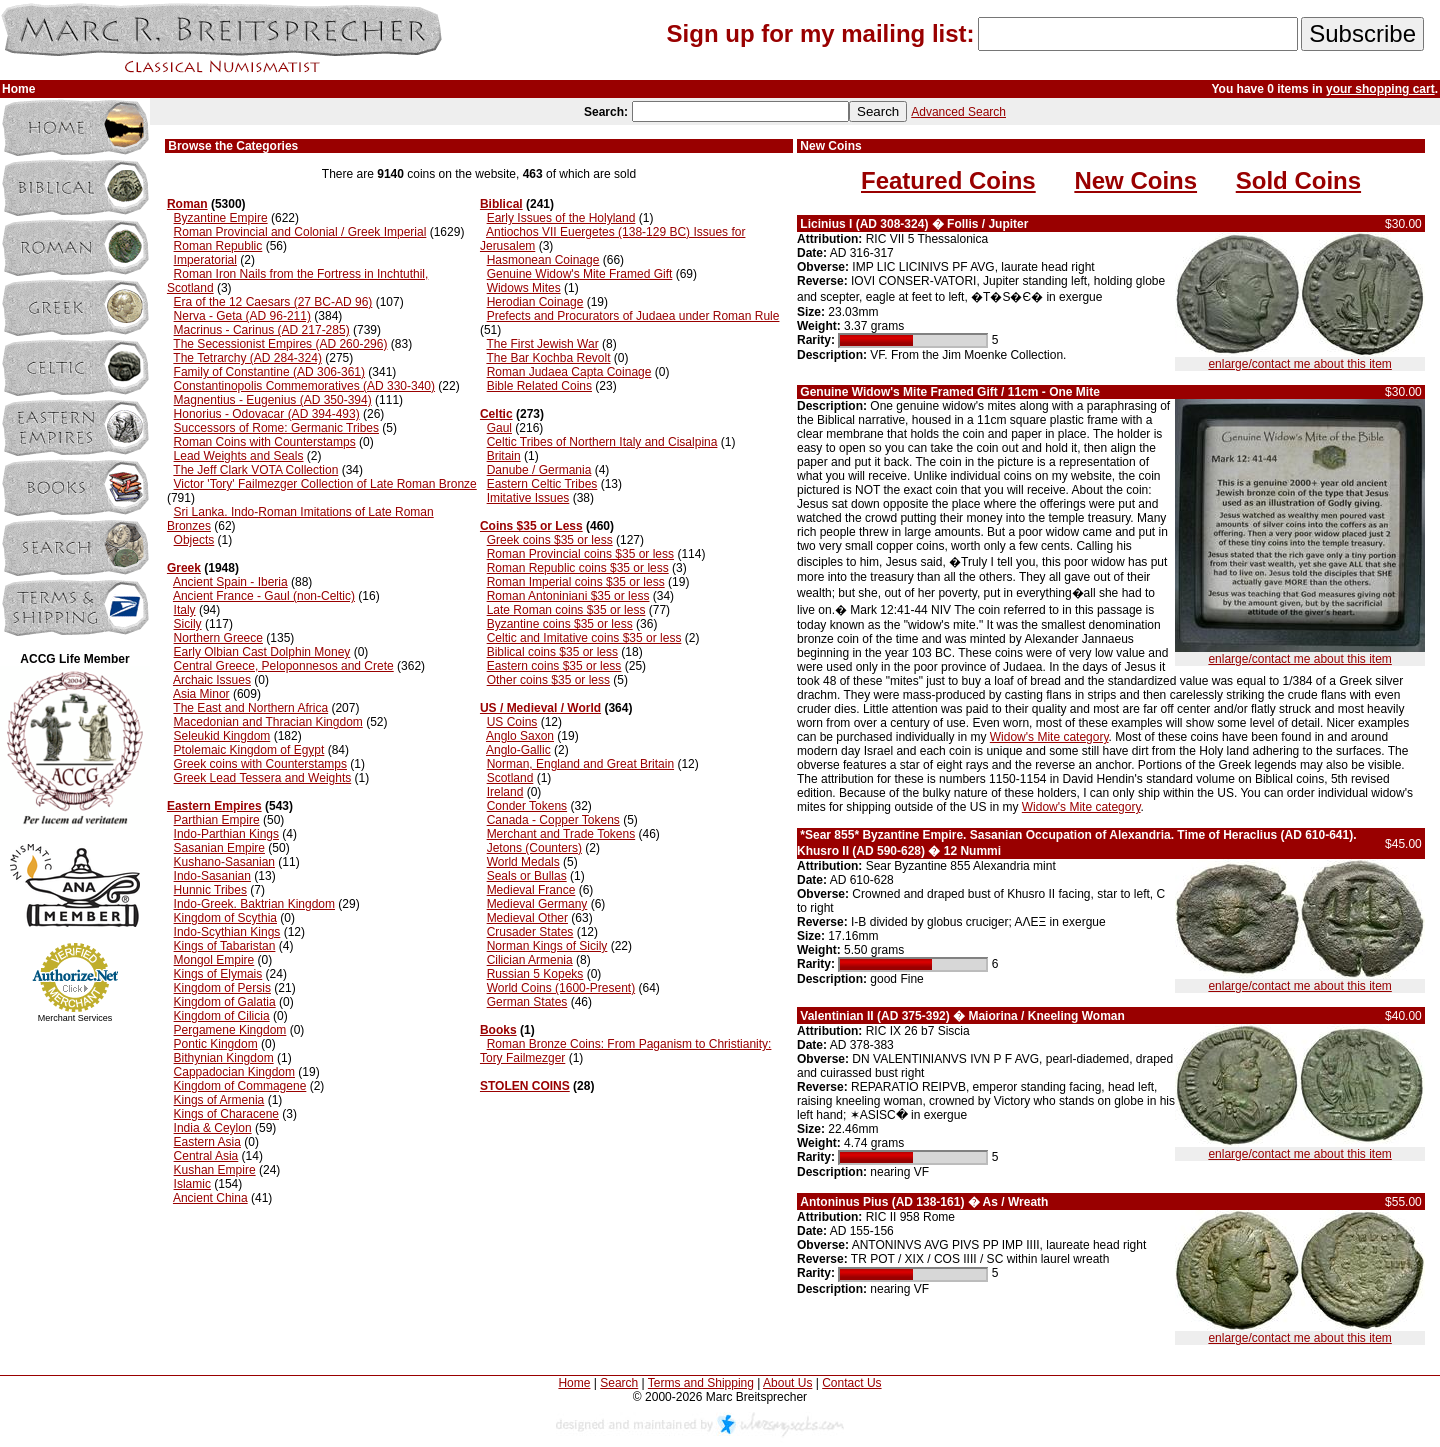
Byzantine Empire (221, 218)
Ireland (505, 792)
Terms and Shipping (701, 1383)
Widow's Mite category (1049, 737)
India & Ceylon (213, 1128)
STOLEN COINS (525, 1086)
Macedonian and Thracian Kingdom (268, 722)
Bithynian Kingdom (224, 1058)
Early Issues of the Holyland (561, 218)
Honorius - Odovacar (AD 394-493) (267, 414)
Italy (185, 610)
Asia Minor (201, 694)
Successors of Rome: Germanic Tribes (276, 428)
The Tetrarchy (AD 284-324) (247, 358)
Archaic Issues (212, 680)
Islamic (192, 1184)
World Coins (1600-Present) (561, 988)
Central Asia (206, 1156)
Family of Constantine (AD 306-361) (269, 372)
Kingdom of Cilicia (222, 1016)
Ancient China (210, 1198)
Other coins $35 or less (548, 680)
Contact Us (851, 1383)
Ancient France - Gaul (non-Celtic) (264, 596)
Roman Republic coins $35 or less (578, 568)
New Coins (1135, 180)
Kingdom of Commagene (240, 1086)
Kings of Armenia (219, 1100)
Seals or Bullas (527, 876)
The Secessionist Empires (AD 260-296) (280, 344)
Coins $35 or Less (531, 526)
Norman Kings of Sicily (547, 946)
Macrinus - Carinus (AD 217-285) (262, 330)
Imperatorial (205, 260)
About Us (787, 1383)
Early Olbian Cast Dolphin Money (262, 652)
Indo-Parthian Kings (226, 834)
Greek (184, 568)
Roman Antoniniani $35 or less (568, 596)
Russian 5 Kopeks (535, 974)
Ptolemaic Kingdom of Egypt (249, 750)
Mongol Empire (214, 960)
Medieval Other (527, 918)
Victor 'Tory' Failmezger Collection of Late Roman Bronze (325, 484)
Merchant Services (75, 1018)
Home (574, 1383)
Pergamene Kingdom (230, 1030)
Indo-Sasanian (212, 876)
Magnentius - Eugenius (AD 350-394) (273, 400)
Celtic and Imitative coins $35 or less (584, 638)
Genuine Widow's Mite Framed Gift (580, 274)
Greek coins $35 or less (550, 540)
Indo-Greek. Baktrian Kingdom (254, 904)
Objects (194, 540)
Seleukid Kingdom (222, 736)
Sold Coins (1298, 180)
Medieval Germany (537, 904)
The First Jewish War (542, 344)
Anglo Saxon (520, 736)
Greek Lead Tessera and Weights (263, 778)
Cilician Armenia (530, 960)
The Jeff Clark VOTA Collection (255, 470)
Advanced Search (958, 112)
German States (527, 1002)
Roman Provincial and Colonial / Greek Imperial (300, 232)
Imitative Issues (528, 498)
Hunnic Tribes (210, 890)
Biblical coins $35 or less (552, 652)
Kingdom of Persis (222, 988)
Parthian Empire (217, 820)
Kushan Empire (215, 1170)
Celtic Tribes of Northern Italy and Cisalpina (602, 442)
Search (619, 1383)
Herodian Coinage (535, 302)
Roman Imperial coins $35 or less (576, 582)
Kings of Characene (226, 1114)
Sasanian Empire (219, 848)
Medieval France (531, 890)
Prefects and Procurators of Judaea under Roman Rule (633, 316)
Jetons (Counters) (534, 848)
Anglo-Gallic (518, 750)
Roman (187, 204)
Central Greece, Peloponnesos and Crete (284, 666)
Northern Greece (218, 638)
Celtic (496, 414)
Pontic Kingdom (216, 1044)
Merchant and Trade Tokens (561, 834)
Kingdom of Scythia (225, 918)
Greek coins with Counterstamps (260, 764)
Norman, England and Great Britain (580, 764)
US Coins (512, 722)
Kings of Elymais (218, 974)
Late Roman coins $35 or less (566, 610)
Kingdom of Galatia (225, 1002)
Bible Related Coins (539, 386)
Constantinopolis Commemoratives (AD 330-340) (304, 386)
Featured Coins (948, 180)
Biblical (501, 204)
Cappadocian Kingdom (234, 1072)
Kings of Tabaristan (225, 946)
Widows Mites (524, 288)
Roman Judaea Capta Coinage (569, 372)
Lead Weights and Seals (239, 456)
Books (498, 1030)
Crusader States (530, 932)
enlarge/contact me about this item (1299, 364)
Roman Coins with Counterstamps (265, 442)
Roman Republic (218, 246)
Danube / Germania (539, 470)
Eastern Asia (207, 1142)
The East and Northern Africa (250, 708)
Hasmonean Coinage (543, 260)
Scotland (510, 778)
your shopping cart (1380, 89)
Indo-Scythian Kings (227, 932)
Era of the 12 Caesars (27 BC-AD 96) (273, 302)
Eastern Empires (214, 806)
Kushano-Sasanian (224, 862)
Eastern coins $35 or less (554, 666)
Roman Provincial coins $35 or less (580, 554)
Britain (504, 456)
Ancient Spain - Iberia (230, 582)
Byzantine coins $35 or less (560, 624)
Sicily (188, 624)
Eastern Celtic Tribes (542, 484)
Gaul (499, 428)
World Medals (523, 862)
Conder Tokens (527, 806)
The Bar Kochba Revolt (548, 358)
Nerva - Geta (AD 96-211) (242, 316)
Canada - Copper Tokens (553, 820)
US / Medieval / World (540, 708)
